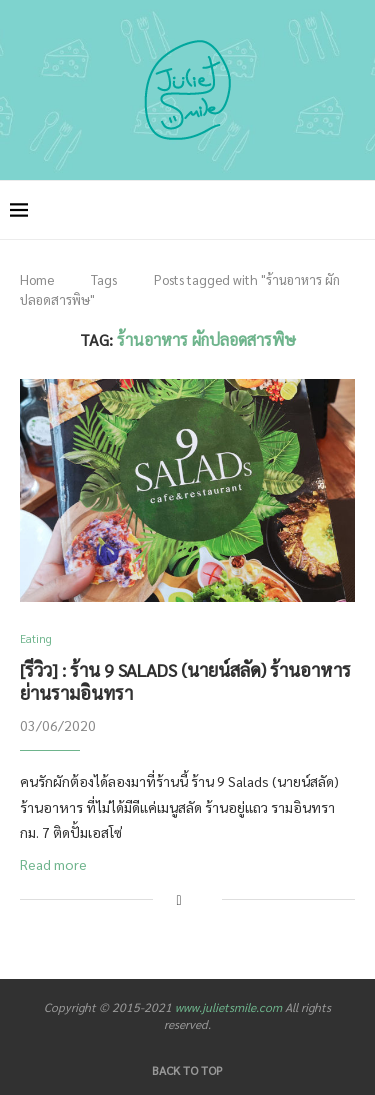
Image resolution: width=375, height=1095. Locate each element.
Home (37, 279)
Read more (53, 864)
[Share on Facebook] (178, 899)
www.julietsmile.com (228, 1007)
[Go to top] (187, 1069)
